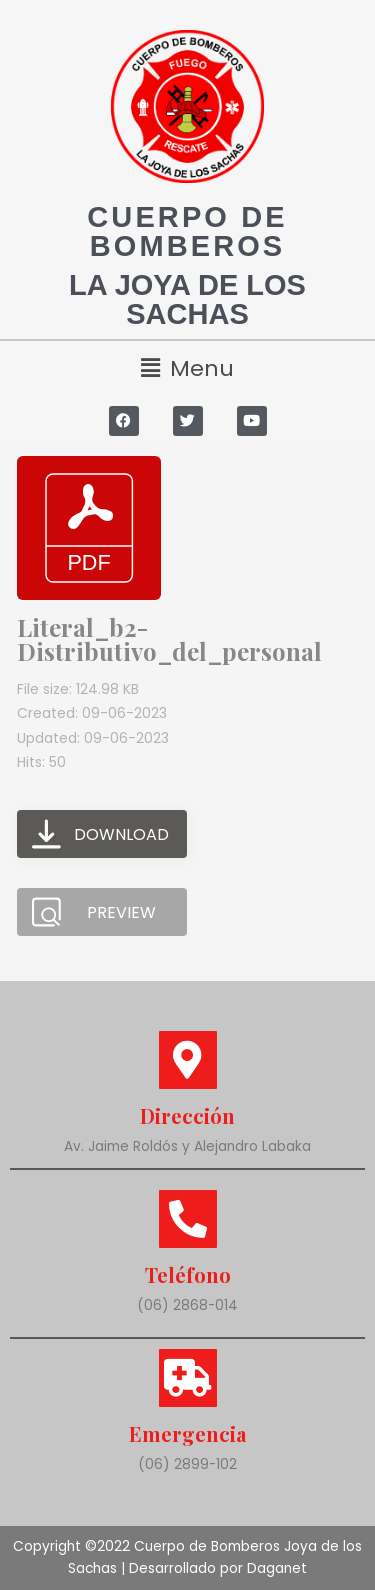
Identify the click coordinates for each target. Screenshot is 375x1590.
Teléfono (188, 1274)
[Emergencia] (188, 1378)
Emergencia (187, 1433)
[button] (187, 368)
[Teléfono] (188, 1219)
